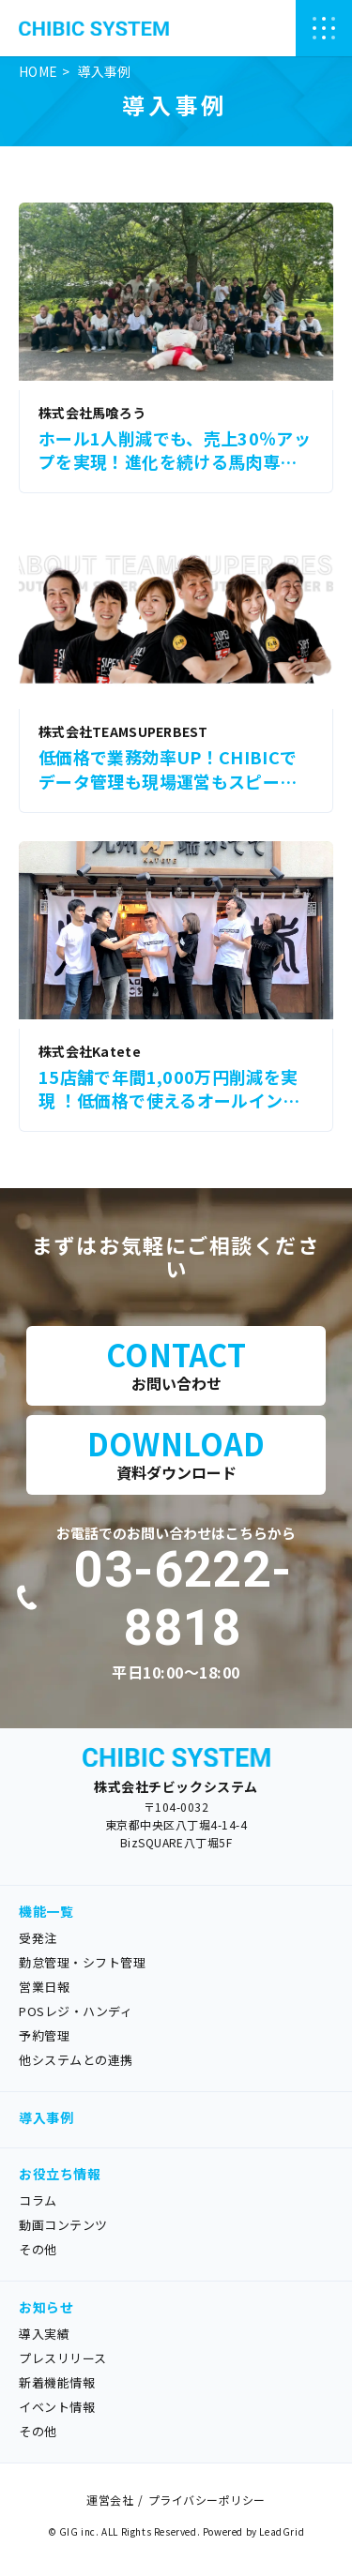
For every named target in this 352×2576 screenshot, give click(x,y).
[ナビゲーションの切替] (324, 28)
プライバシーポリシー (207, 2500)
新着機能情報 (57, 2382)
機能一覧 (46, 1911)
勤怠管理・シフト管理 (82, 1962)
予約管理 (44, 2035)
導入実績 (44, 2334)
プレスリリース (63, 2358)
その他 (38, 2249)
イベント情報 (57, 2407)
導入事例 (46, 2117)
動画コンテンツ (63, 2225)
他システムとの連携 (76, 2060)
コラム (38, 2200)
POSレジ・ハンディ (75, 2011)
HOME (38, 71)
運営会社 (109, 2500)
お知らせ (46, 2306)
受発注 (38, 1938)
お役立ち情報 (59, 2173)
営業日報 (44, 1987)
